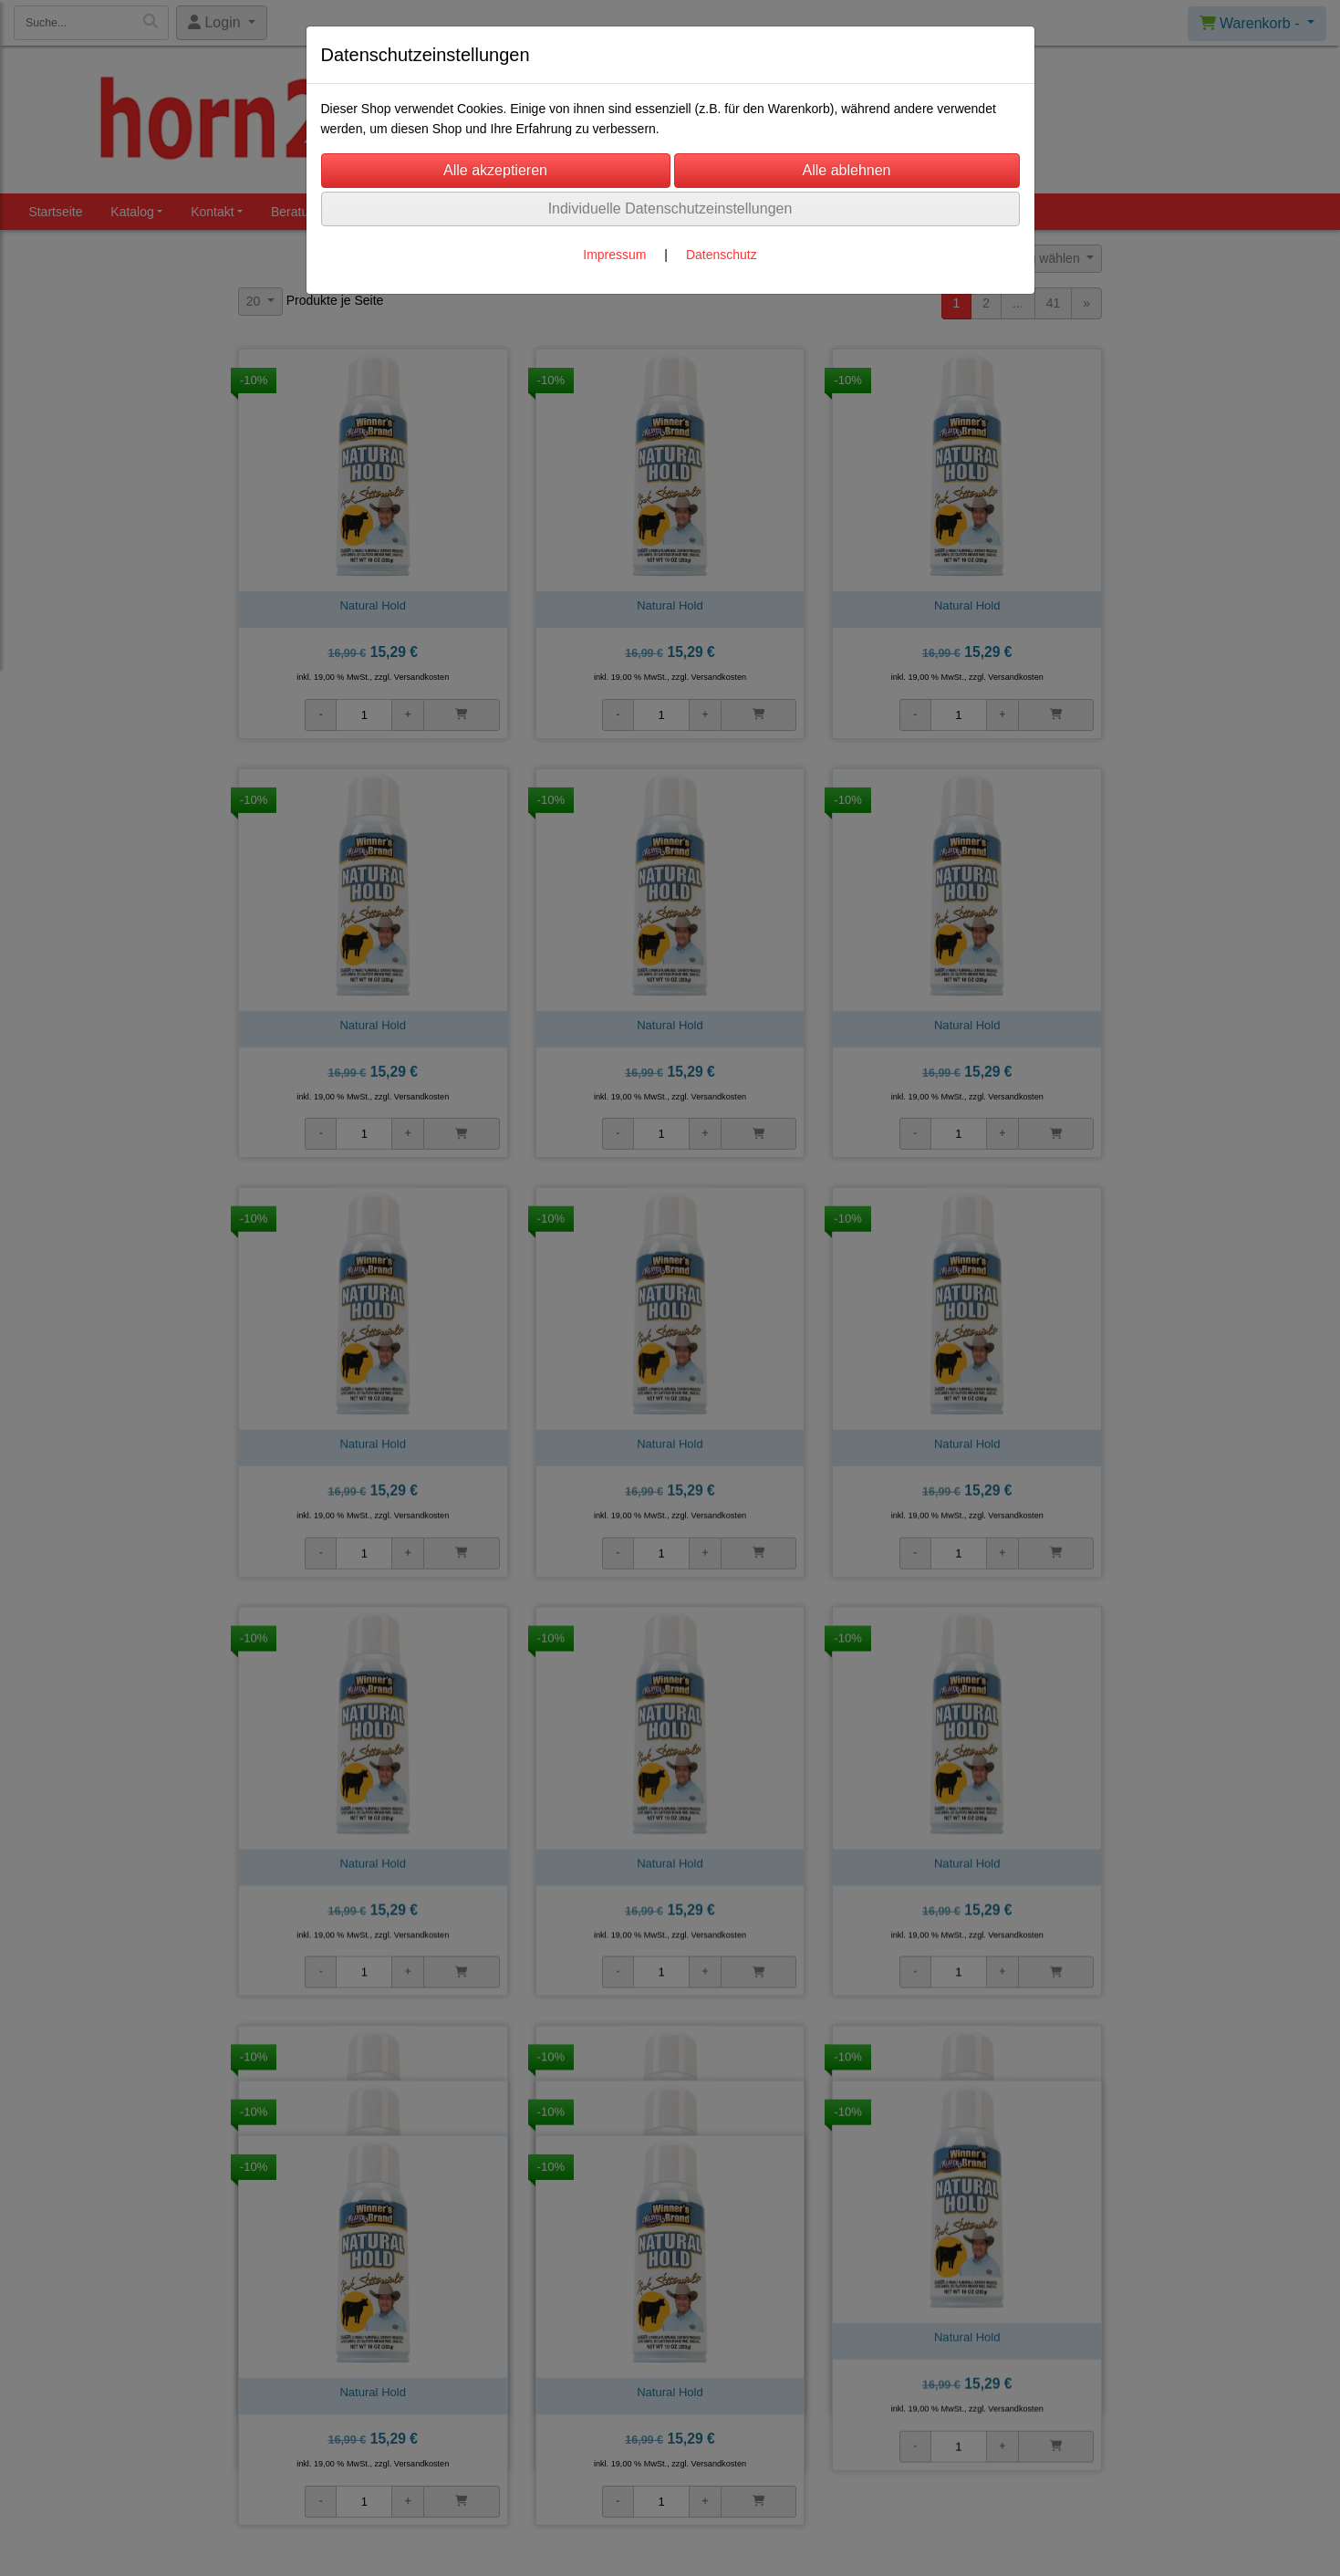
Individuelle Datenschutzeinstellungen (670, 208)
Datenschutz (721, 254)
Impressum (614, 254)
